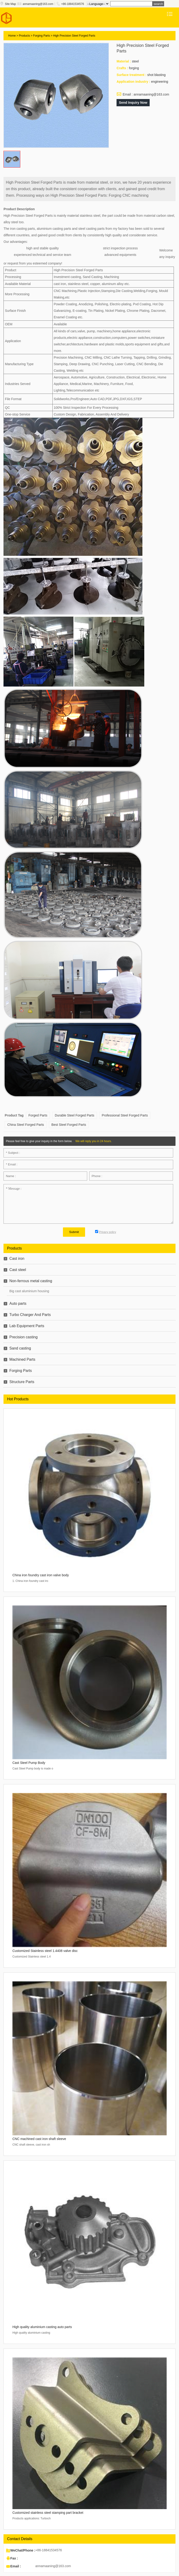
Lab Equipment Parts (26, 1326)
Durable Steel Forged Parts (74, 1115)
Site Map (10, 4)
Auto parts (17, 1303)
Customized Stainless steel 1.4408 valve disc (45, 1951)
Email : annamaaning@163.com (143, 94)
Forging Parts (41, 35)
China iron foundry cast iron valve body (40, 1575)
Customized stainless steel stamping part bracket (47, 2512)
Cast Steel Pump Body (28, 1763)
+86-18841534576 (72, 4)
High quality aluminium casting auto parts (42, 2327)
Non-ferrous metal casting (30, 1281)
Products (24, 35)
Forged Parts (37, 1115)
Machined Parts (22, 1359)
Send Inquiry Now (133, 102)
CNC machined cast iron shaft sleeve (39, 2139)
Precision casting (23, 1337)
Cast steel (17, 1270)
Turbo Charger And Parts (30, 1315)
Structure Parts (21, 1382)
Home (12, 35)
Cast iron (16, 1259)
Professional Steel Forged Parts (125, 1115)
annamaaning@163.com (38, 4)
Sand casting (20, 1348)
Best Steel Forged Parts (69, 1125)
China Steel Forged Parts (25, 1125)
